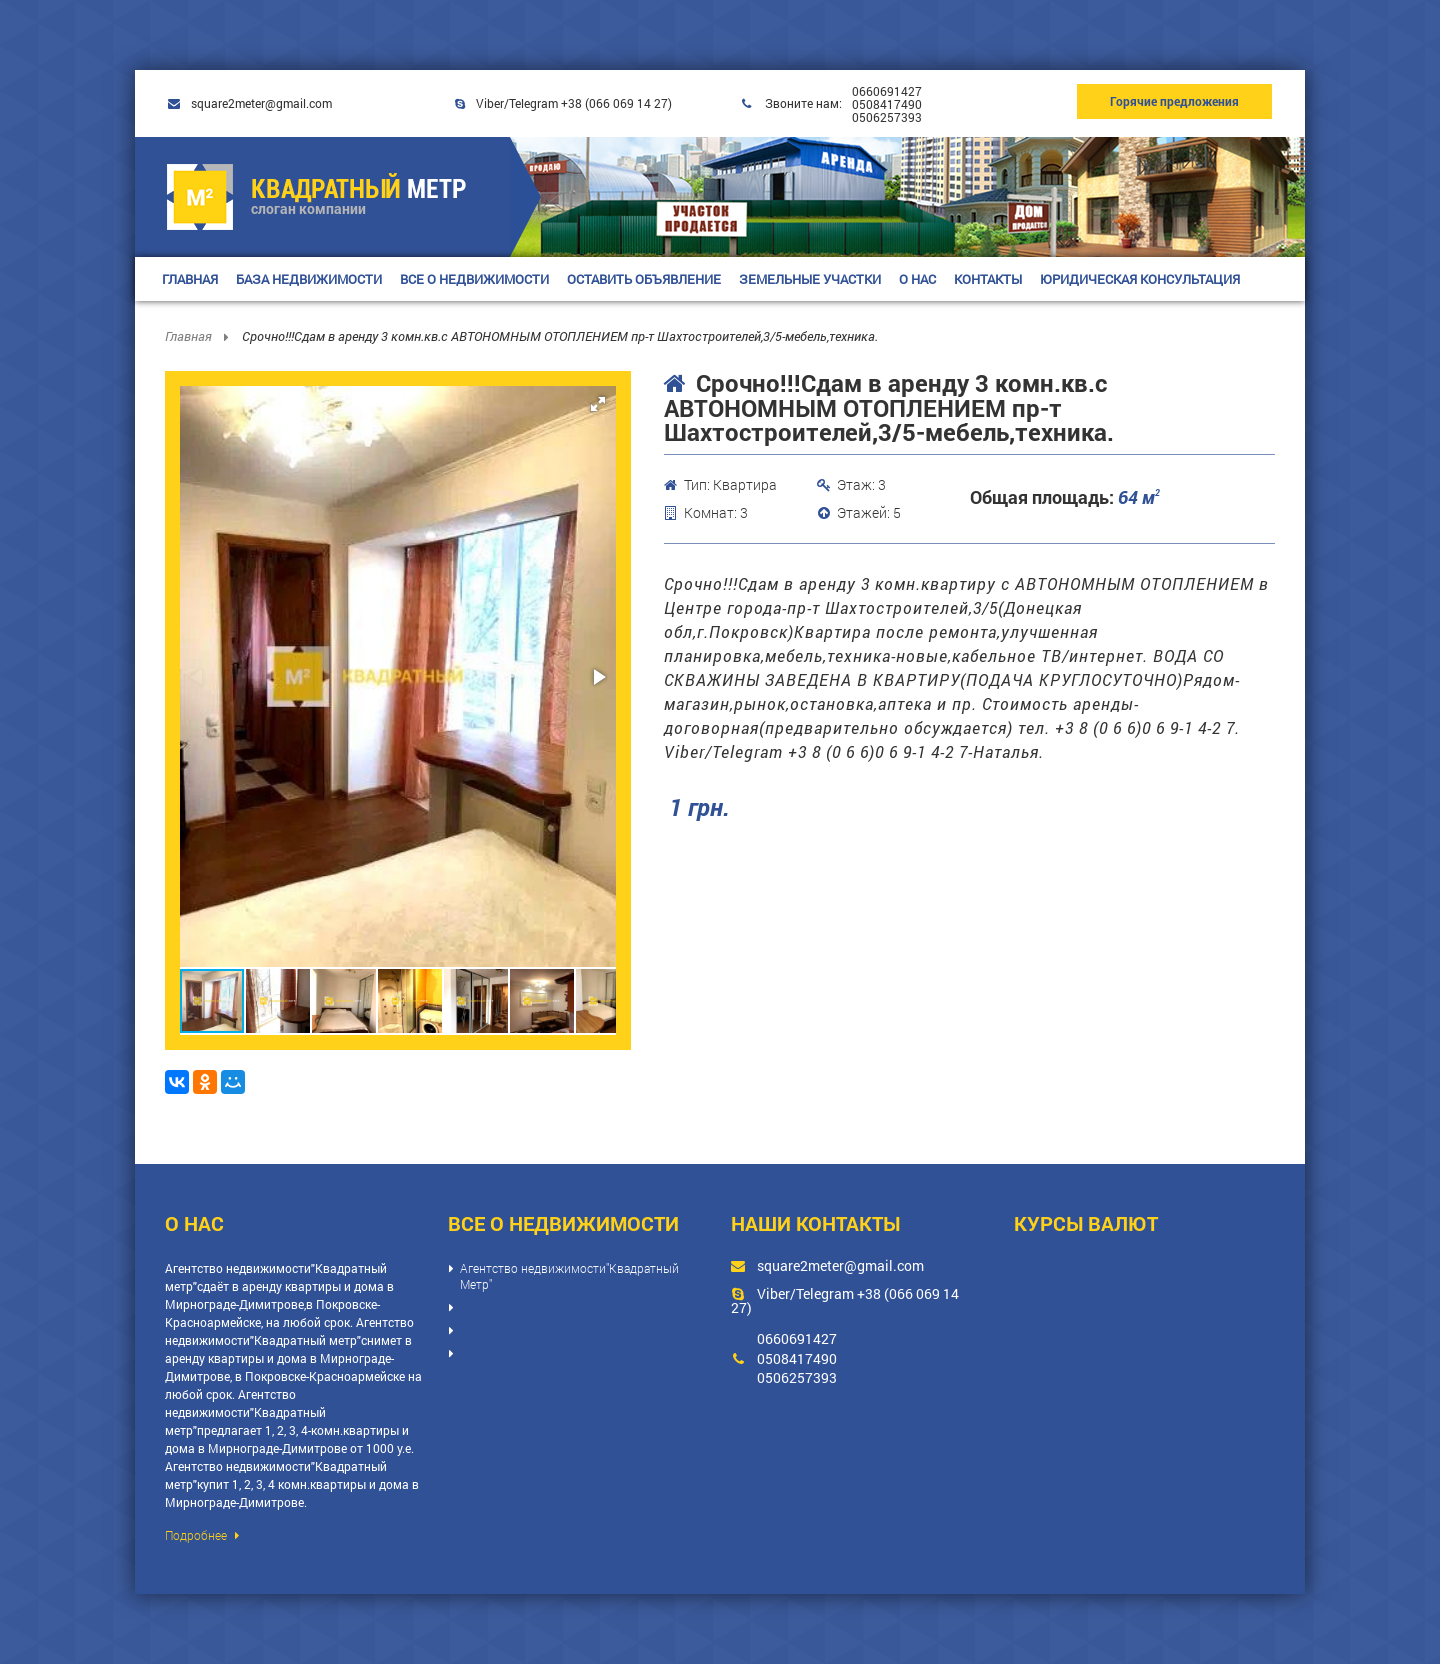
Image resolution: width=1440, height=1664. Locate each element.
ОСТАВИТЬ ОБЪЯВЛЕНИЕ (644, 279)
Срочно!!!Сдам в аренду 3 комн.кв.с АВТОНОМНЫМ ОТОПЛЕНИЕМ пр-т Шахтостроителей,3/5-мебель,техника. (560, 336)
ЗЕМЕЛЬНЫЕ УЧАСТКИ (810, 279)
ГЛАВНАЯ (190, 279)
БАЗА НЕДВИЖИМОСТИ (309, 279)
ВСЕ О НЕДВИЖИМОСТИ (474, 279)
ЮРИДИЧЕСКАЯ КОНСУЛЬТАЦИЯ (1140, 279)
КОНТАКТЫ (988, 279)
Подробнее (202, 1535)
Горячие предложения (1174, 101)
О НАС (917, 279)
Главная (190, 336)
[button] (598, 404)
